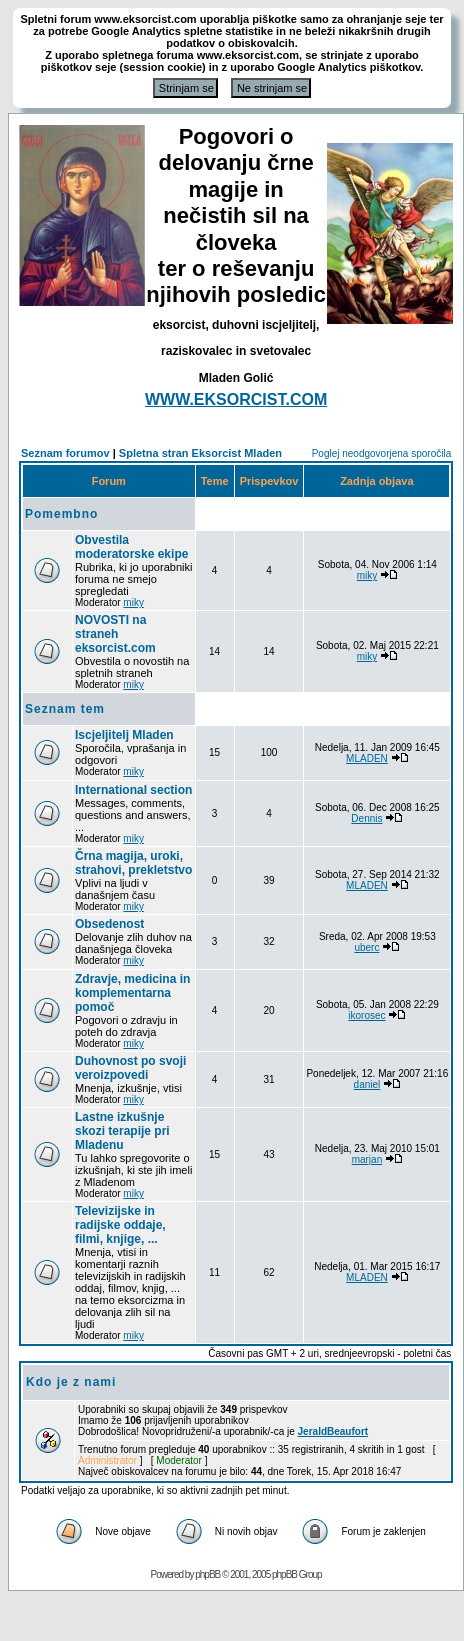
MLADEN (367, 758)
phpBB (207, 1574)
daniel (367, 1084)
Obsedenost (109, 924)
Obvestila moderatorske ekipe (131, 547)
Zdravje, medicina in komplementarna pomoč (132, 993)
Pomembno (61, 514)
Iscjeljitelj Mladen (124, 735)
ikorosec (366, 1015)
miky (133, 602)
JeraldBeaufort (333, 1431)
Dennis (366, 818)
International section (133, 790)
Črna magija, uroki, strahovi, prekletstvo (133, 863)
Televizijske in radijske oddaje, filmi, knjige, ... (120, 1225)
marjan (367, 1159)
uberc (366, 947)
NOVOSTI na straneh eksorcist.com (115, 634)
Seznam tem (65, 709)
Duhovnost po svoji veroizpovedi (130, 1068)
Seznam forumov (65, 453)
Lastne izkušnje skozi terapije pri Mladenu (122, 1131)
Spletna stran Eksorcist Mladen (200, 453)
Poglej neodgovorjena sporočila (382, 453)
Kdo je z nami (71, 1382)
